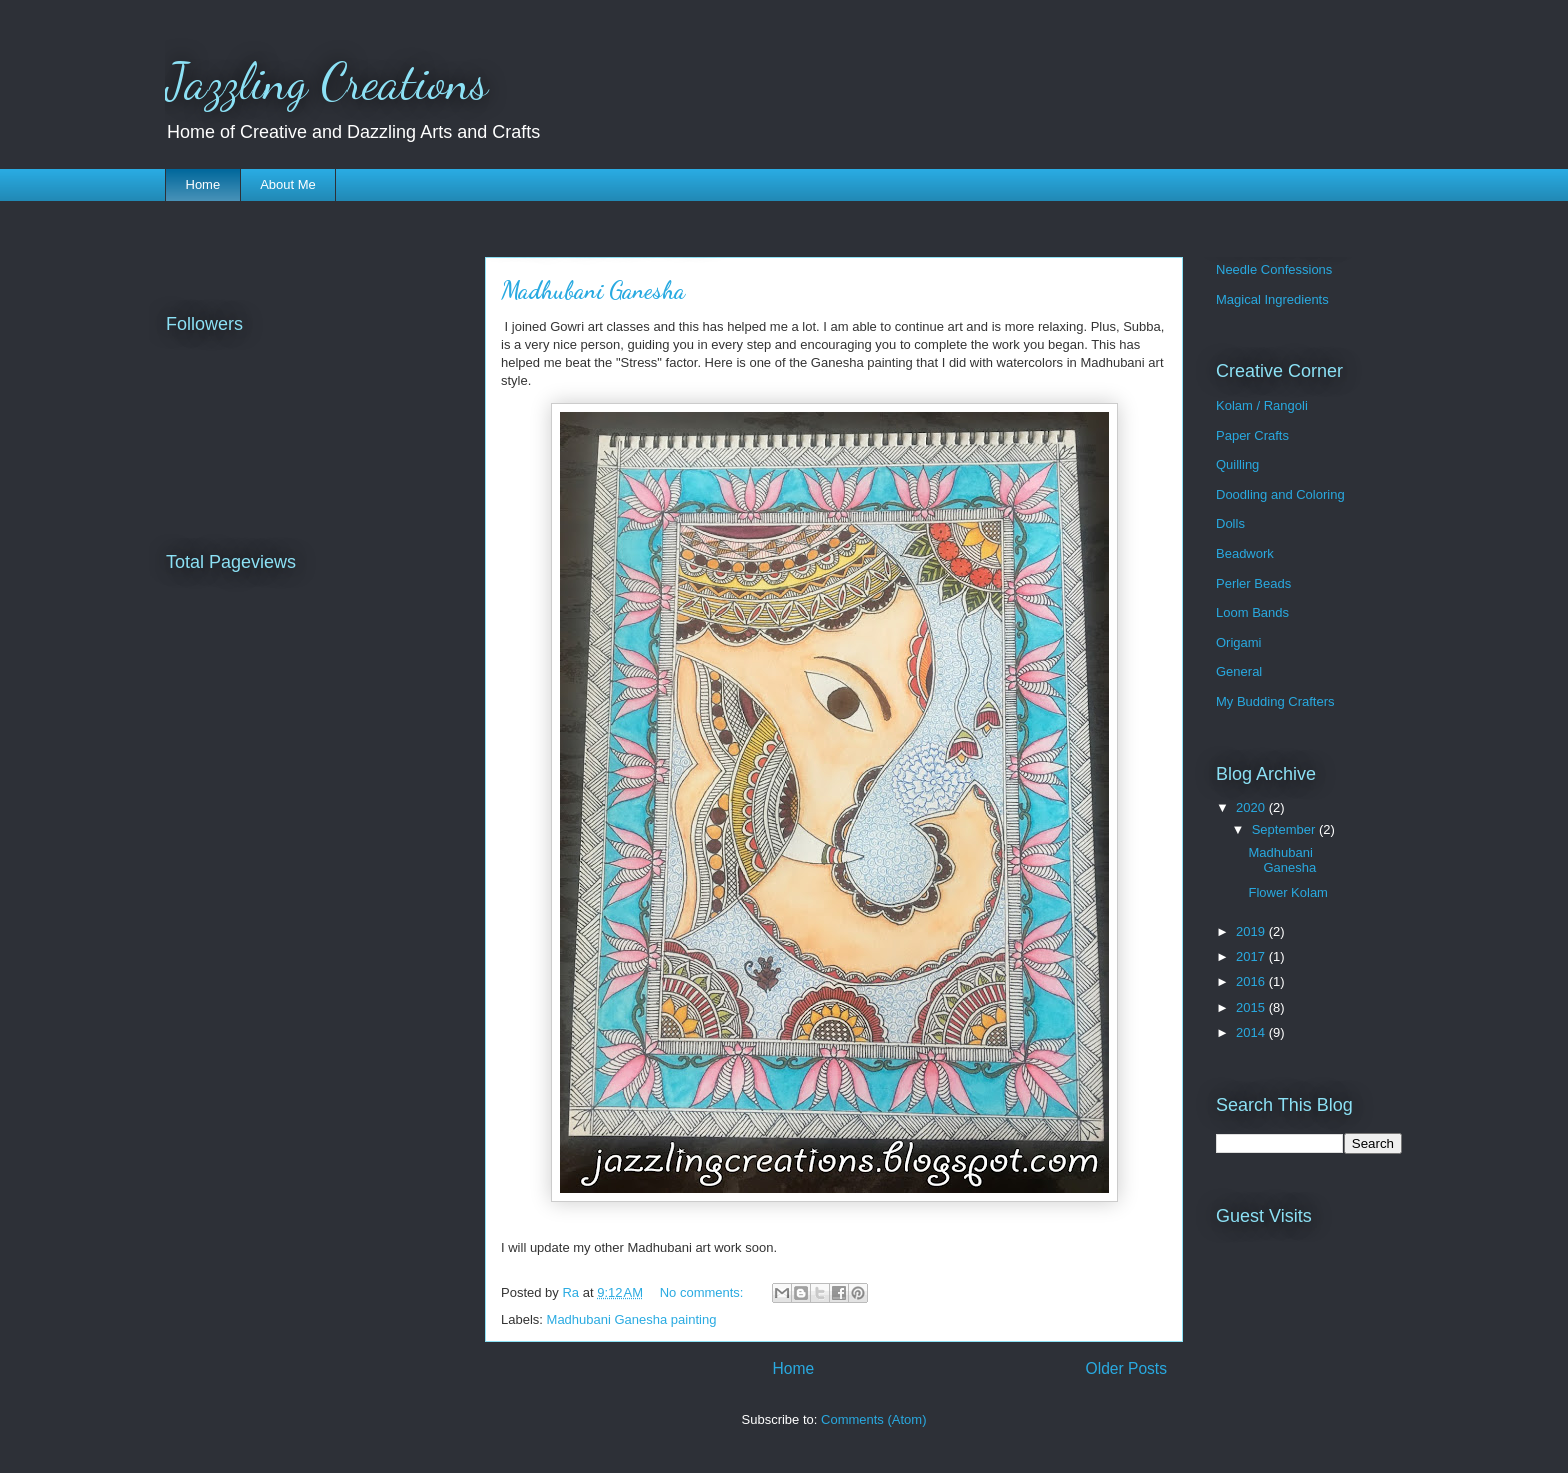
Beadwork (1245, 553)
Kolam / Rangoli (1262, 405)
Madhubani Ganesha (593, 290)
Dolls (1230, 523)
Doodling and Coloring (1280, 494)
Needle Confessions (1274, 269)
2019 (1252, 931)
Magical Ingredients (1272, 299)
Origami (1239, 642)
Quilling (1237, 464)
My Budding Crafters (1275, 701)
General (1239, 671)
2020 (1252, 807)
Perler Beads (1253, 583)
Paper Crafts (1252, 435)
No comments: (703, 1292)
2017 (1252, 956)
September (1285, 829)
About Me (288, 184)
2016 (1252, 981)
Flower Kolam (1287, 892)
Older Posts (1126, 1368)
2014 (1252, 1032)
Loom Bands (1252, 612)
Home (203, 184)
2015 (1252, 1007)
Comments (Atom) (873, 1419)
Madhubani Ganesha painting (632, 1319)
